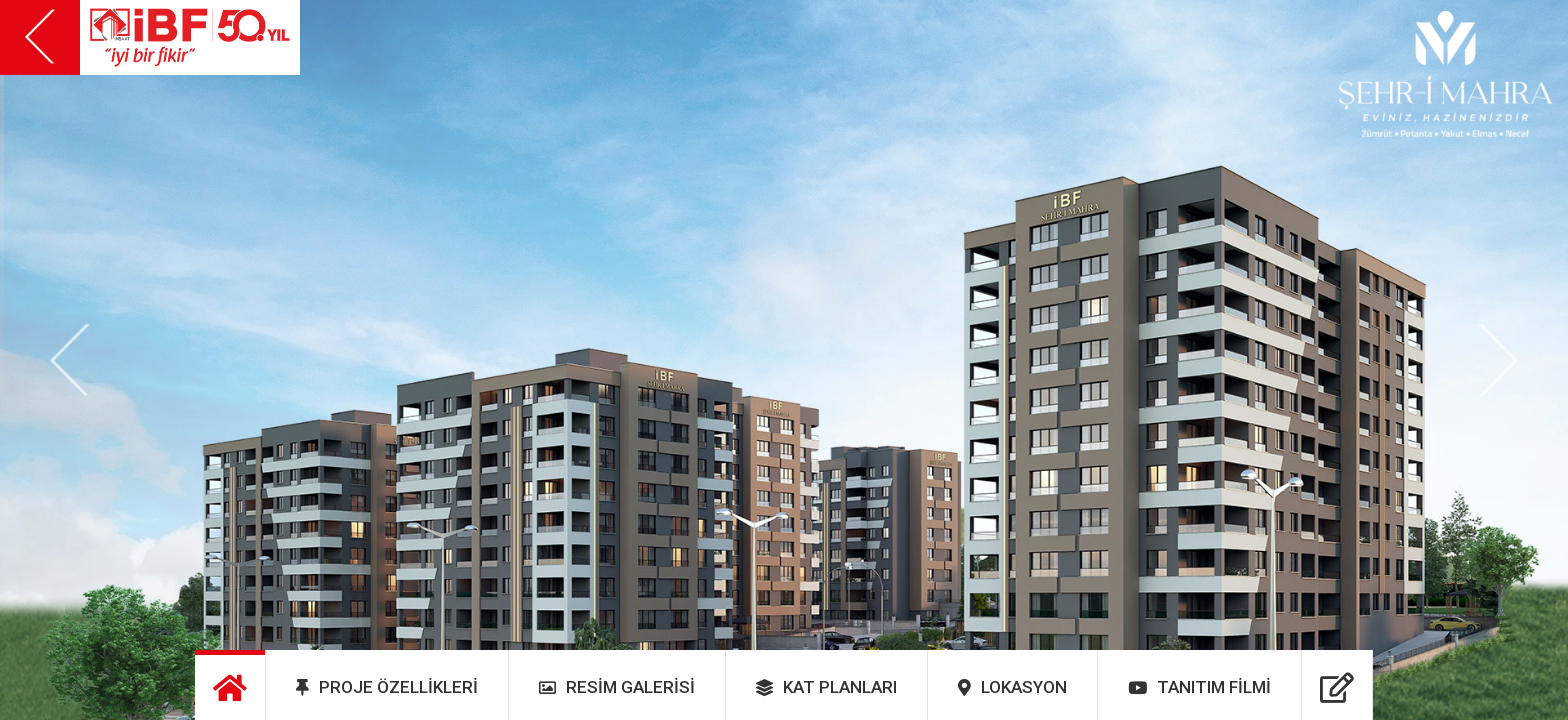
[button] (70, 360)
